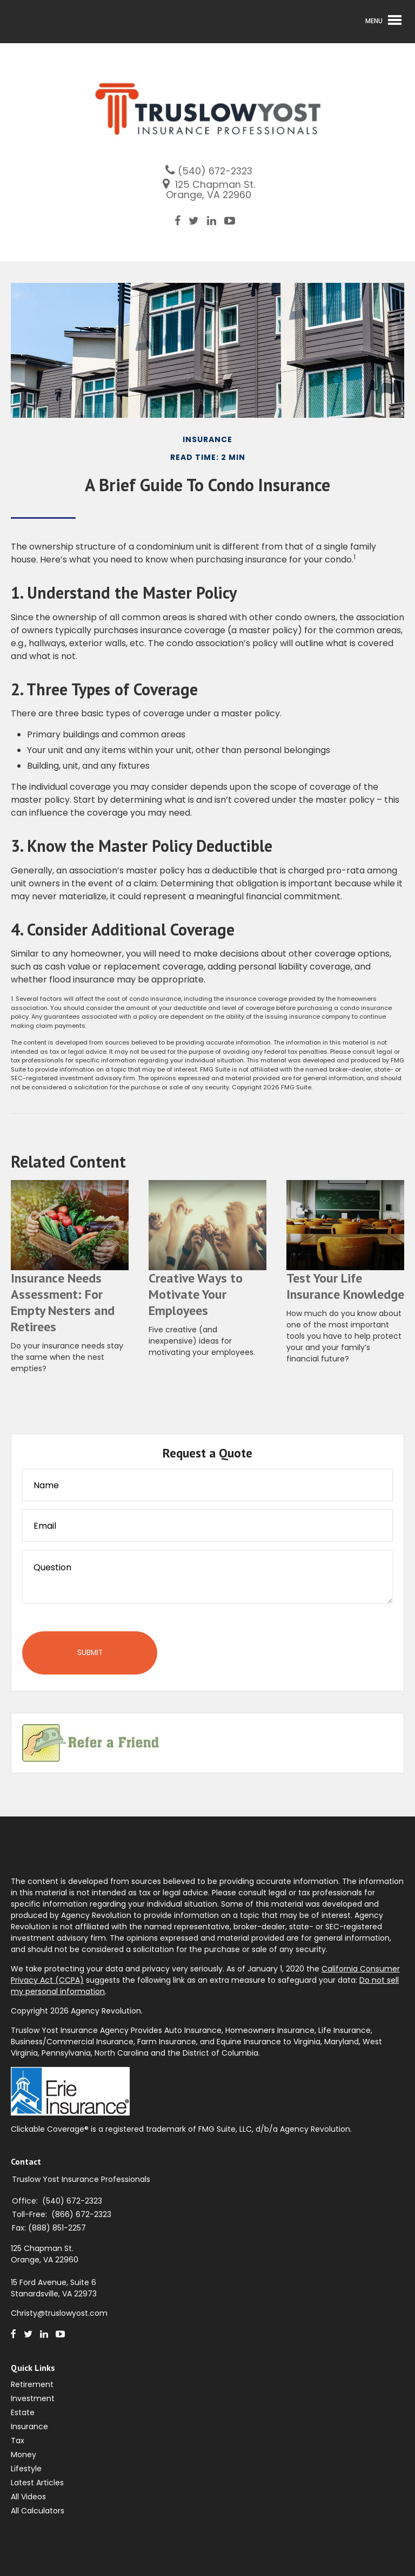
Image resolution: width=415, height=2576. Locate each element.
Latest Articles (37, 2482)
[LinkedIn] (215, 221)
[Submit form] (89, 1653)
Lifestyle (26, 2468)
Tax (17, 2440)
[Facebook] (182, 221)
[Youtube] (233, 221)
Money (23, 2454)
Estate (23, 2412)
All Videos (28, 2496)
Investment (33, 2398)
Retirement (32, 2384)
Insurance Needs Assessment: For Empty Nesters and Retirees (63, 1302)
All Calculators (37, 2510)
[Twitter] (198, 221)
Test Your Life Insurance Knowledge (345, 1286)
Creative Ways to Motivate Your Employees (196, 1294)
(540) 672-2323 (215, 171)
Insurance (29, 2426)
